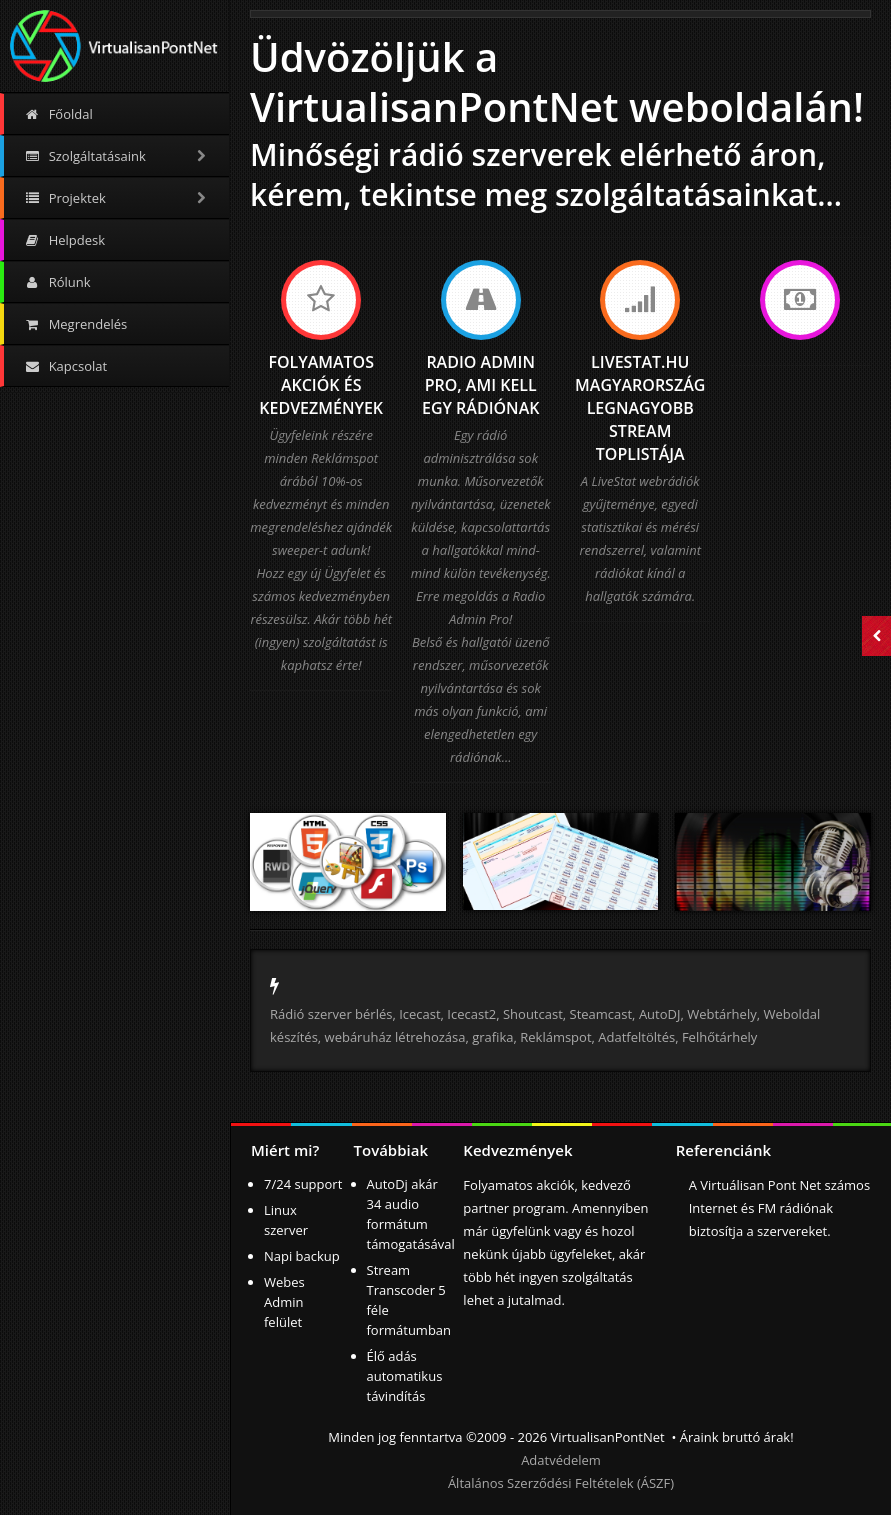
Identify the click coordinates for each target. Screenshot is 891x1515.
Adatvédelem (561, 1460)
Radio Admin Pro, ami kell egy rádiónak (480, 385)
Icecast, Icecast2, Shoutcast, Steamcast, (517, 1014)
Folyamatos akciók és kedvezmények (321, 385)
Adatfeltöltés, (638, 1037)
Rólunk (57, 282)
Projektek (116, 198)
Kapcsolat (65, 366)
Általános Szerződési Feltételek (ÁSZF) (561, 1483)
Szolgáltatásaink (116, 156)
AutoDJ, (663, 1014)
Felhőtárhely (719, 1037)
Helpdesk (64, 240)
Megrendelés (75, 324)
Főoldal (58, 114)
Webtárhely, (723, 1014)
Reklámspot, (557, 1037)
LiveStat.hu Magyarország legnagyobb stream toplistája (640, 408)
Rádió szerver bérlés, (333, 1014)
